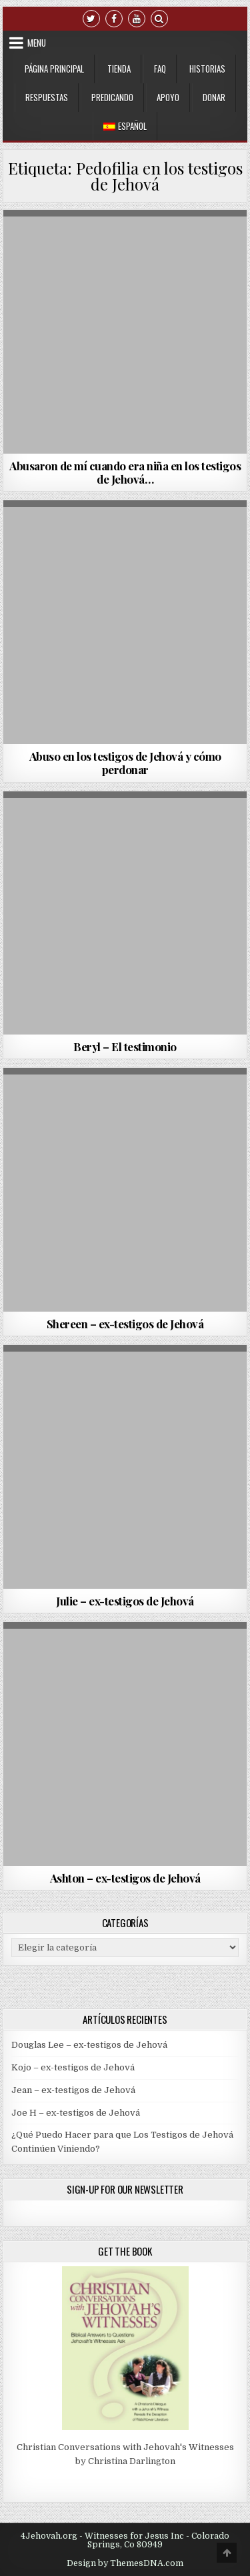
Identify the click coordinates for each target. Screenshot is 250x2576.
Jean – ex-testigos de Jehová (73, 2090)
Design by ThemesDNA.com (125, 2563)
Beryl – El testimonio (125, 1046)
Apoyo (168, 97)
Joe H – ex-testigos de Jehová (75, 2113)
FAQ (160, 68)
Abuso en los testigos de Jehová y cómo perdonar (125, 763)
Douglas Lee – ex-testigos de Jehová (89, 2045)
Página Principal (54, 68)
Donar (214, 97)
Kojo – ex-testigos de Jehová (73, 2067)
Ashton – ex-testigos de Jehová (125, 1878)
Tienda (119, 68)
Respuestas (46, 97)
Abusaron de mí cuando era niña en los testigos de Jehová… (125, 472)
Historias (207, 68)
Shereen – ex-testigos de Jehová (125, 1323)
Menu (36, 42)
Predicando (112, 97)
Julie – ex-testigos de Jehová (125, 1600)
